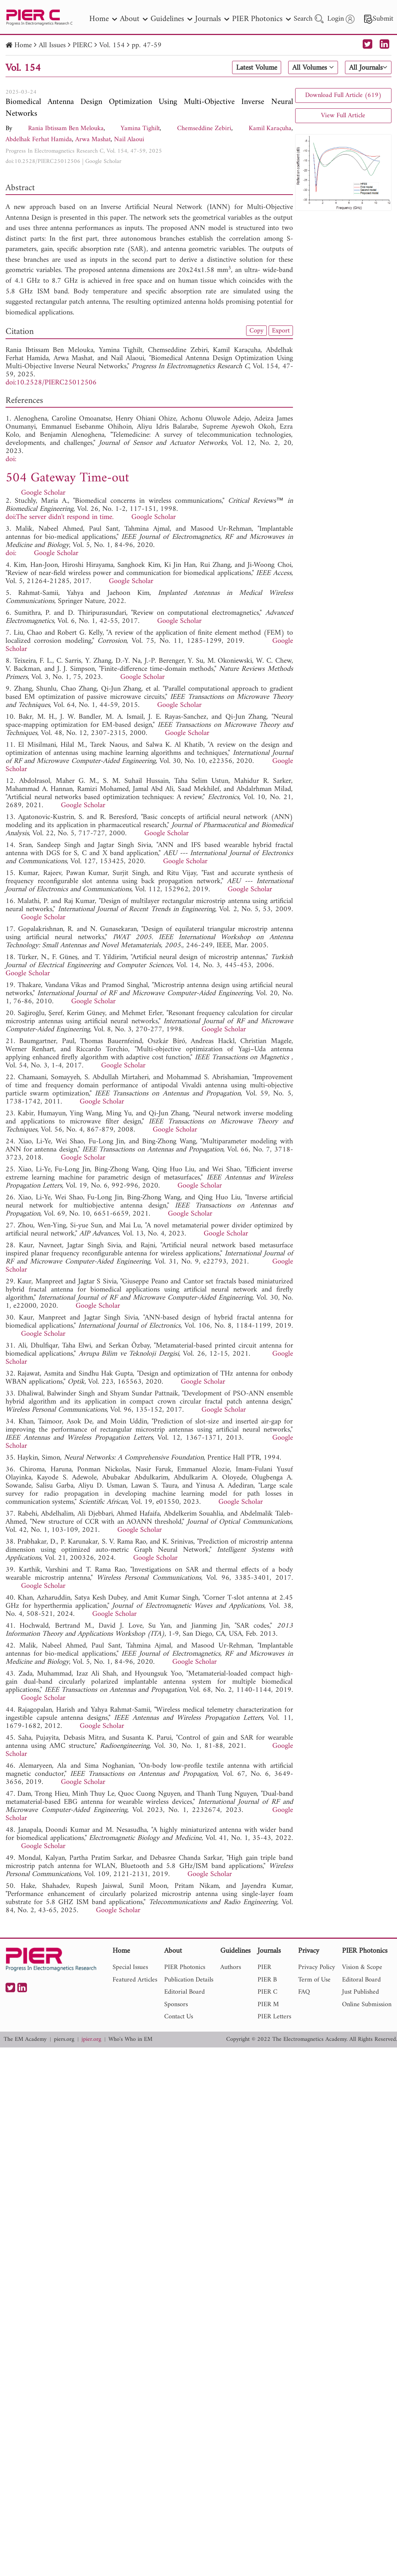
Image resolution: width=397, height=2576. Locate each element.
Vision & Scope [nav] (362, 1967)
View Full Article (343, 115)
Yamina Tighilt (140, 128)
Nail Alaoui (129, 139)
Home (23, 45)
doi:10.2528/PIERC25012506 (43, 161)
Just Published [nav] (360, 1992)
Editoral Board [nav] (361, 1980)
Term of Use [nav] (314, 1980)
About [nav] (134, 19)
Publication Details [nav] (188, 1980)
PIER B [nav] (267, 1980)
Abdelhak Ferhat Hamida (39, 139)
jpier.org (91, 2039)
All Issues (52, 45)
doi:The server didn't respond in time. (60, 517)
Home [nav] (103, 19)
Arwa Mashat (93, 139)
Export (281, 330)
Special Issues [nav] (130, 1967)
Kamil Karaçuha (270, 128)
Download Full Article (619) (343, 95)
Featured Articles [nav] (135, 1980)
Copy (256, 330)
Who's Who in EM (130, 2039)
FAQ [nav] (304, 1992)
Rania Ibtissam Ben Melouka (66, 128)
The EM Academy (25, 2039)
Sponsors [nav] (176, 2004)
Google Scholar (103, 161)
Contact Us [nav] (178, 2016)
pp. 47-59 (147, 45)
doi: (11, 459)
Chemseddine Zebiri (204, 128)
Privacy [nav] (308, 1951)
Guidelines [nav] (171, 19)
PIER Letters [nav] (274, 2016)
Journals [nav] (212, 19)
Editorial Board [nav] (184, 1992)
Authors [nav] (230, 1967)
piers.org (64, 2039)
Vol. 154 (112, 45)
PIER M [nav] (268, 2004)
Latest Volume (256, 68)
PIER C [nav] (267, 1992)
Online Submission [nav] (366, 2004)
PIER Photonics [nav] (261, 19)
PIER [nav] (264, 1967)
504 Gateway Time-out (67, 478)
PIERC (82, 45)
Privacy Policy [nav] (316, 1967)
